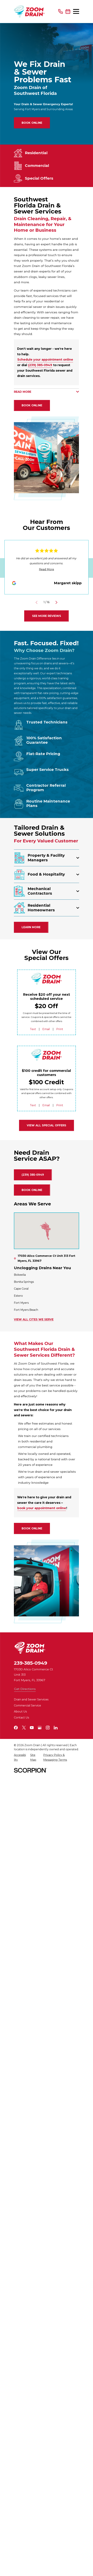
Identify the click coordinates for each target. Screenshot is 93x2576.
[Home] (29, 11)
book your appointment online (41, 1508)
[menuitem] (20, 1758)
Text (33, 1029)
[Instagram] (48, 1727)
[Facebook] (16, 1727)
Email (46, 1029)
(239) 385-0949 (40, 365)
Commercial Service (27, 1705)
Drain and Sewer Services (31, 1699)
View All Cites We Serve (34, 1319)
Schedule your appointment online (45, 359)
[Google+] (40, 1727)
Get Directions (25, 1689)
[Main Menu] (76, 11)
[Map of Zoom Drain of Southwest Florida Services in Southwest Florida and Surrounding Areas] (46, 1230)
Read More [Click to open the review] (46, 569)
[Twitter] (24, 1727)
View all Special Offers (46, 1125)
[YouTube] (32, 1727)
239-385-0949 (30, 1663)
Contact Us (21, 1717)
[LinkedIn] (55, 1727)
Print (59, 1029)
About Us (20, 1711)
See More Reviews (46, 616)
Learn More (31, 927)
